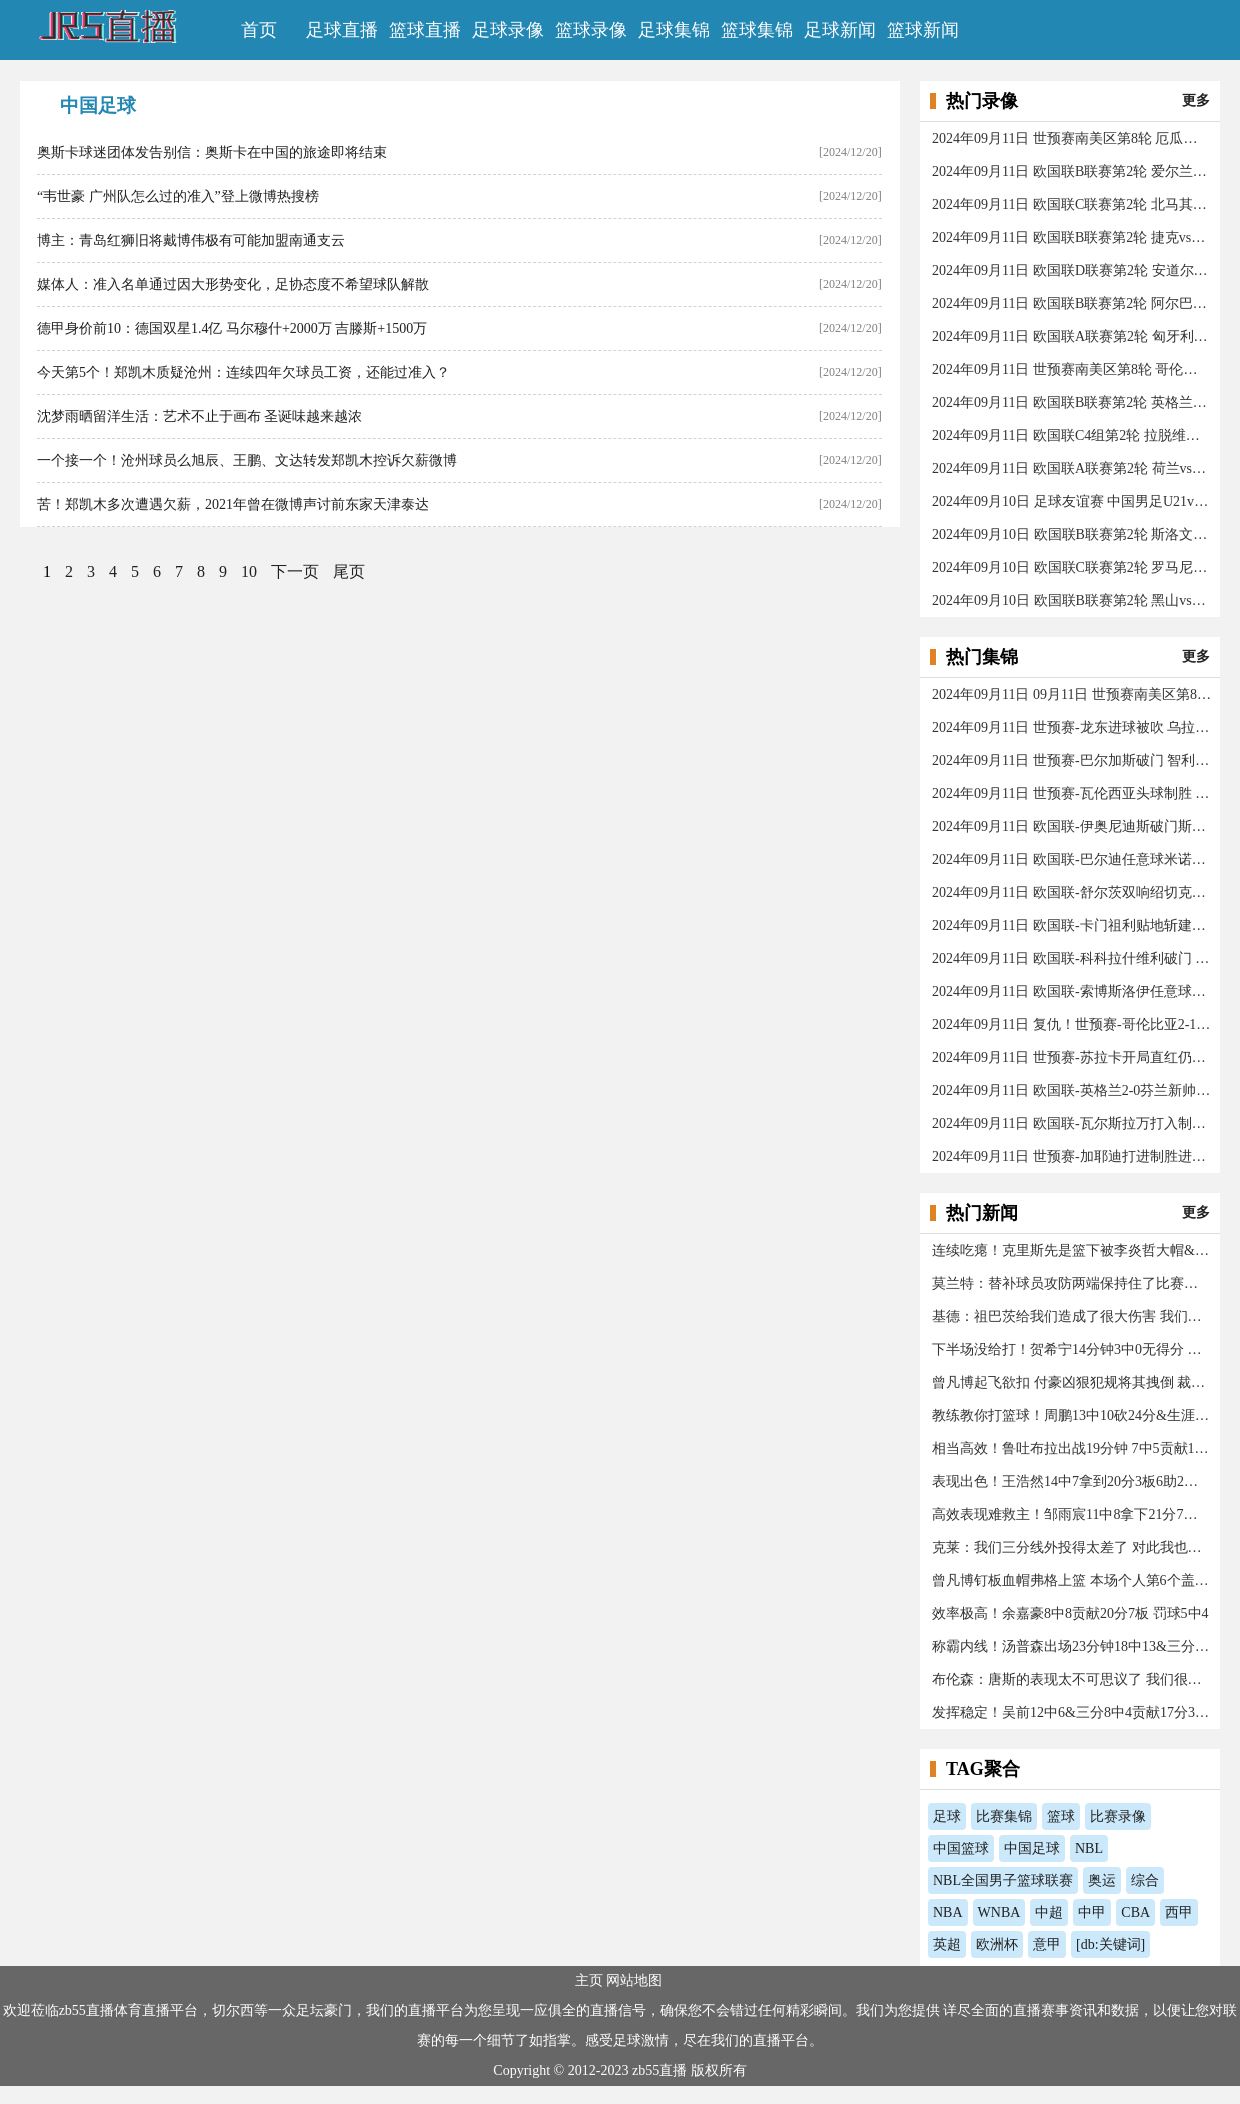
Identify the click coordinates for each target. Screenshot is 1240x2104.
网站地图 (636, 1980)
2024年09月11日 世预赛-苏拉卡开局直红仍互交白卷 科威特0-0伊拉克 (1071, 1057)
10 (249, 571)
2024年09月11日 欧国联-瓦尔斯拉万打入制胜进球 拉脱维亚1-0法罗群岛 (1071, 1123)
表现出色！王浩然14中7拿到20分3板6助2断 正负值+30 (1071, 1481)
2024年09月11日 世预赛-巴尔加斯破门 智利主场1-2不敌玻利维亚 (1071, 760)
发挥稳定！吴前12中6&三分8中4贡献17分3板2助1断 (1071, 1712)
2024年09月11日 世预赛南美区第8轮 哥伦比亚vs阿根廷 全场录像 (1071, 369)
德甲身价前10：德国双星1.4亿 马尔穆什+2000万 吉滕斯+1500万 (232, 328)
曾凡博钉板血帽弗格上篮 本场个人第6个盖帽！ (1071, 1580)
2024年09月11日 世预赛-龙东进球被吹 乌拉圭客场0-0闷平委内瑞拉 (1071, 727)
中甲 (1092, 1912)
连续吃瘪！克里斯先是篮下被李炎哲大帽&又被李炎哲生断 (1071, 1250)
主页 (591, 1980)
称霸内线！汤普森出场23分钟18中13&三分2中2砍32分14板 (1071, 1646)
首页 (259, 30)
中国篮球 (961, 1848)
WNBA (999, 1912)
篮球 (1061, 1816)
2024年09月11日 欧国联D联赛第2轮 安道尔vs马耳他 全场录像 (1071, 270)
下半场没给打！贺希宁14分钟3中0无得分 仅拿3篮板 (1071, 1349)
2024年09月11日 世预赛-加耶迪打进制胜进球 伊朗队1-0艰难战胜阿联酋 (1071, 1156)
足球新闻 (840, 30)
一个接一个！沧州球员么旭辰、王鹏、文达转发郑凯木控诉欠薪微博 (247, 460)
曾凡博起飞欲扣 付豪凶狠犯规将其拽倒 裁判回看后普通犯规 (1071, 1382)
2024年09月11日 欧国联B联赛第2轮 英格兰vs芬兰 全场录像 (1071, 402)
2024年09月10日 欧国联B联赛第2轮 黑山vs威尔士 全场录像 (1071, 600)
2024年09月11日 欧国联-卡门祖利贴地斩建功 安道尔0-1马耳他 (1071, 925)
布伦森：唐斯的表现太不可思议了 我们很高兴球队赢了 (1071, 1679)
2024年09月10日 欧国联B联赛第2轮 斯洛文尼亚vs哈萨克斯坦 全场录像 (1071, 534)
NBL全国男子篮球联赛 (1003, 1880)
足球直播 (342, 30)
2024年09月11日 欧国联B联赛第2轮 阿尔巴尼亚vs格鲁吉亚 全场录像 (1071, 303)
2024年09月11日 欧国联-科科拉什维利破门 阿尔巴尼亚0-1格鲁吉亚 (1071, 958)
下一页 (295, 571)
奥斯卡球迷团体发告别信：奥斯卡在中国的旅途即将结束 (212, 152)
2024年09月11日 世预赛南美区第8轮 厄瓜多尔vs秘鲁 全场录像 (1071, 138)
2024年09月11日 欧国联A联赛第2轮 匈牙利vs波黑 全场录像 (1071, 336)
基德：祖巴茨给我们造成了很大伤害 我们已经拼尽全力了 (1071, 1316)
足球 (947, 1816)
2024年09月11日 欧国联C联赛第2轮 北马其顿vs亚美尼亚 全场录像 (1071, 204)
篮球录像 (591, 30)
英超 (947, 1944)
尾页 (349, 571)
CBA (1135, 1912)
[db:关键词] (1110, 1944)
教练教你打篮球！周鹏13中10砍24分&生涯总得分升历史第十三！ (1071, 1415)
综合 (1145, 1880)
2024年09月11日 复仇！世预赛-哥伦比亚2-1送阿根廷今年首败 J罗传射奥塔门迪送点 (1071, 1024)
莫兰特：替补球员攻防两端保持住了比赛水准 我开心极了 (1071, 1283)
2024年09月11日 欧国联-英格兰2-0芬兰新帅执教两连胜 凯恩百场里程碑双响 (1071, 1090)
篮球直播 (425, 30)
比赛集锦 (1004, 1816)
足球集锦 (674, 30)
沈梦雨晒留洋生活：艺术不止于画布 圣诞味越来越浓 (200, 416)
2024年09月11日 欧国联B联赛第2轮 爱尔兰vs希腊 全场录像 (1071, 171)
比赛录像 (1118, 1816)
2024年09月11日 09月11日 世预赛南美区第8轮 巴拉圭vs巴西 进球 (1071, 694)
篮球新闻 (923, 30)
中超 (1049, 1912)
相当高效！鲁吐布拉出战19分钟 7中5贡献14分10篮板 (1071, 1448)
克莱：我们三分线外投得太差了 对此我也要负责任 (1071, 1547)
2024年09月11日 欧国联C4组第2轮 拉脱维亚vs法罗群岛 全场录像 (1071, 435)
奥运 (1102, 1880)
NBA (948, 1912)
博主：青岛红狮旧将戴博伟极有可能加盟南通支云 (191, 240)
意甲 (1047, 1944)
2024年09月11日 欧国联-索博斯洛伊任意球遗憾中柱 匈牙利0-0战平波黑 (1071, 991)
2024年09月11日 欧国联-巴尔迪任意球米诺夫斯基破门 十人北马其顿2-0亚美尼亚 (1071, 859)
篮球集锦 (757, 30)
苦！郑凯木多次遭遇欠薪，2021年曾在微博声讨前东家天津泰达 (233, 504)
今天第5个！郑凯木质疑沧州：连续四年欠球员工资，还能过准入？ (243, 372)
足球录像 (508, 30)
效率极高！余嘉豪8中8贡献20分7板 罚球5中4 (1070, 1613)
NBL (1089, 1848)
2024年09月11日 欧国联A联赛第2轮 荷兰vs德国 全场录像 (1071, 468)
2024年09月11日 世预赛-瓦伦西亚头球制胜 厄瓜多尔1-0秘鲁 (1071, 793)
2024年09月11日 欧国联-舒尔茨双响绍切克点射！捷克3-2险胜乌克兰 (1071, 892)
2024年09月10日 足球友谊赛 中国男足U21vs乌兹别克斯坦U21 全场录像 (1071, 501)
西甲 (1179, 1912)
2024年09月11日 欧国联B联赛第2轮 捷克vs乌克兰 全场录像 (1071, 237)
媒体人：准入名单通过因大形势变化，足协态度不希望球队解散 (233, 284)
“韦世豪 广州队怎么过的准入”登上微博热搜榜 (178, 196)
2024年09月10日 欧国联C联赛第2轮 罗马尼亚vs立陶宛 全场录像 (1071, 567)
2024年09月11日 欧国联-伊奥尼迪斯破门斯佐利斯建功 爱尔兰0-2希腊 (1071, 826)
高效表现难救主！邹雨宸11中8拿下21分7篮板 (1071, 1514)
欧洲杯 (997, 1944)
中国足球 (1032, 1848)
